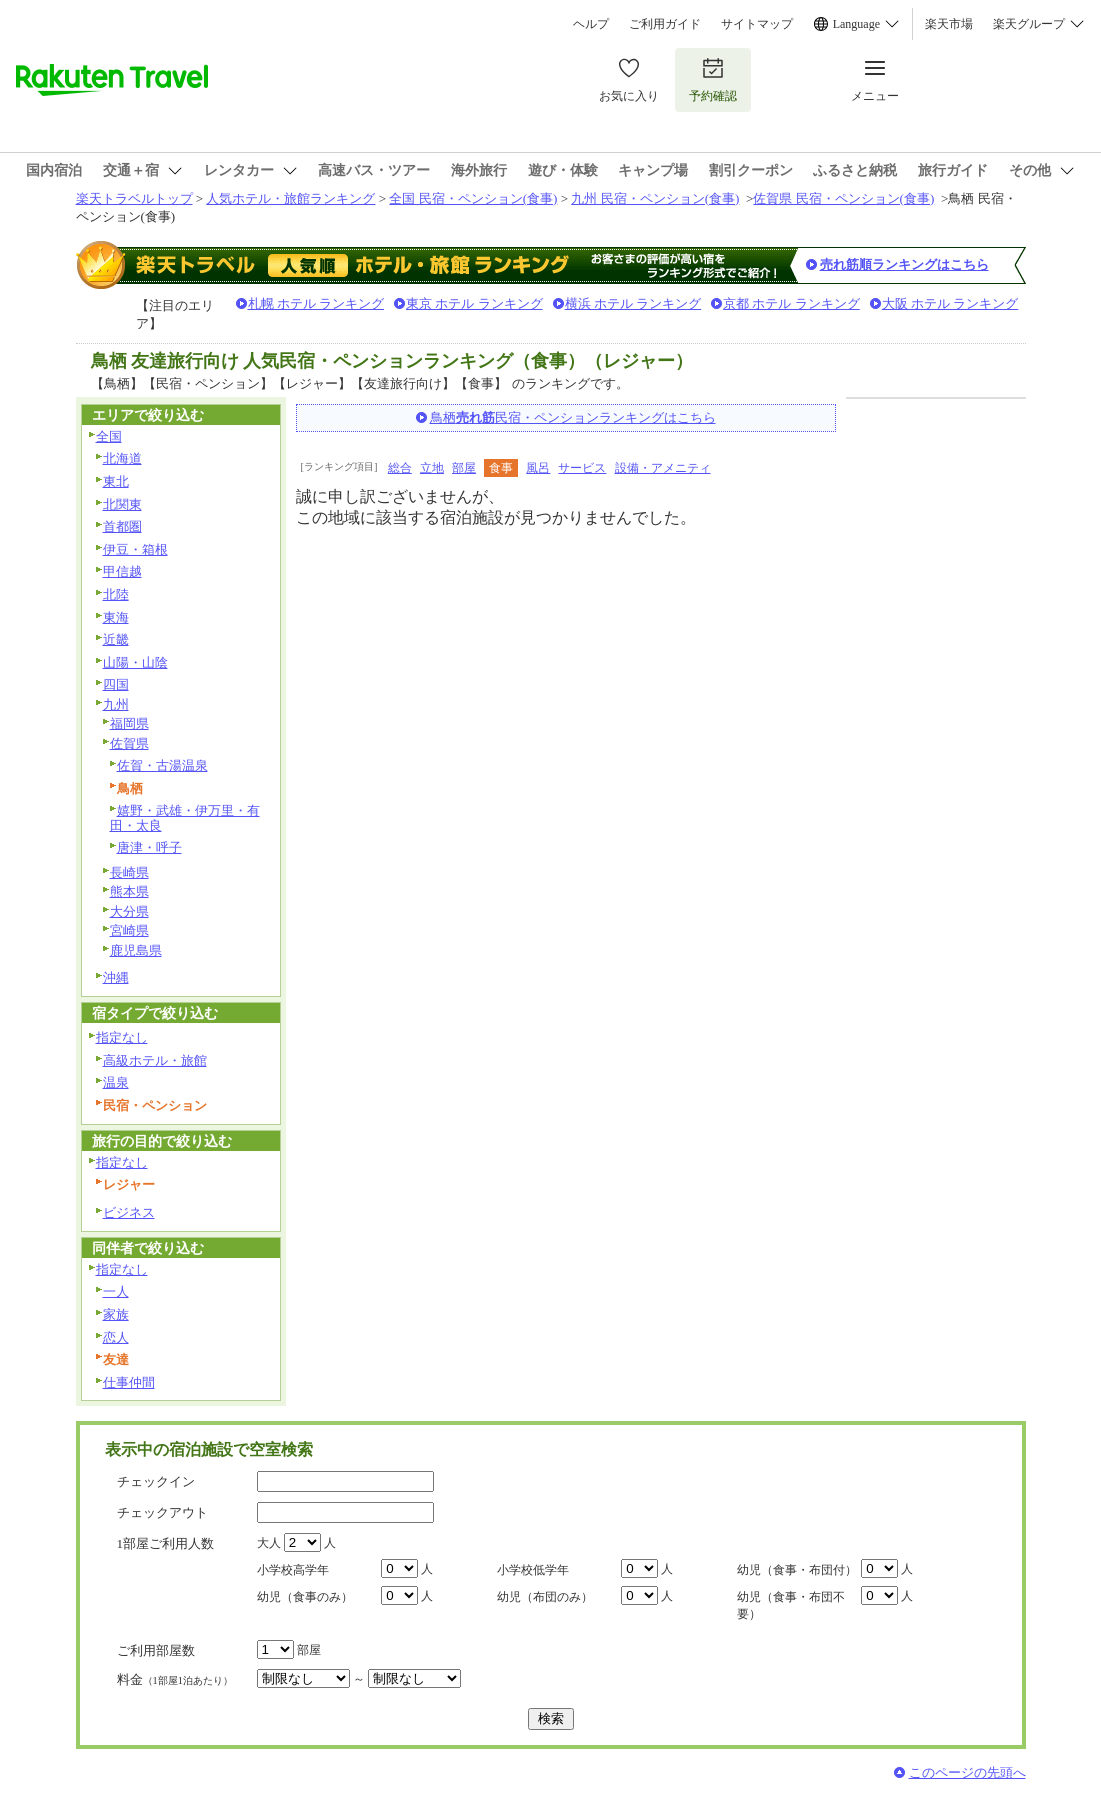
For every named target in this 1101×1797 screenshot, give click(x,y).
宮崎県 (129, 930)
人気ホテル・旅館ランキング (290, 198)
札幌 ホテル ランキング (316, 303)
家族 (116, 1314)
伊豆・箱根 (135, 549)
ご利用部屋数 (156, 1650)
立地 (432, 468)
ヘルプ (591, 24)
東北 (116, 481)
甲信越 (122, 571)
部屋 (464, 468)
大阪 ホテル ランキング (950, 303)
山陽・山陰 (135, 662)
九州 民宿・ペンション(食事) (655, 198)
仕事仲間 (129, 1382)
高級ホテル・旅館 (155, 1060)
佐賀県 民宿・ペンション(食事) (843, 198)
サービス (582, 468)
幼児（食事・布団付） (797, 1570)
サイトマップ (757, 24)
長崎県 (129, 872)
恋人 (116, 1337)
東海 (116, 617)
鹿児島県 (136, 950)
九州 (116, 704)
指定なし (122, 1037)
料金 (175, 1679)
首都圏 (122, 526)
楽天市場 (949, 24)
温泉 (116, 1082)
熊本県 (129, 891)
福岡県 (129, 723)
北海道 (122, 458)
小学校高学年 (293, 1570)
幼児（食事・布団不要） (791, 1605)
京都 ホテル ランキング (791, 303)
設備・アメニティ (663, 468)
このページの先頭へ (967, 1772)
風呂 (538, 468)
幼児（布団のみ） (545, 1597)
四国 (116, 684)
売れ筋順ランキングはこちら (904, 264)
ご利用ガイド (665, 24)
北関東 (122, 504)
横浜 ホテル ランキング (633, 303)
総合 (400, 468)
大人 (269, 1543)
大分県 (129, 911)
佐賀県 (129, 743)
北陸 (116, 594)
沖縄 (116, 977)
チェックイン (156, 1481)
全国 (109, 436)
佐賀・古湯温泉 (162, 765)
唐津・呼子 (149, 847)
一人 (116, 1291)
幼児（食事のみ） (305, 1597)
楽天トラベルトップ (134, 198)
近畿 (116, 639)
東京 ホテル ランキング (474, 303)
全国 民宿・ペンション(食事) (473, 198)
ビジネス (129, 1212)
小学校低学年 (533, 1570)
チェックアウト (162, 1512)
